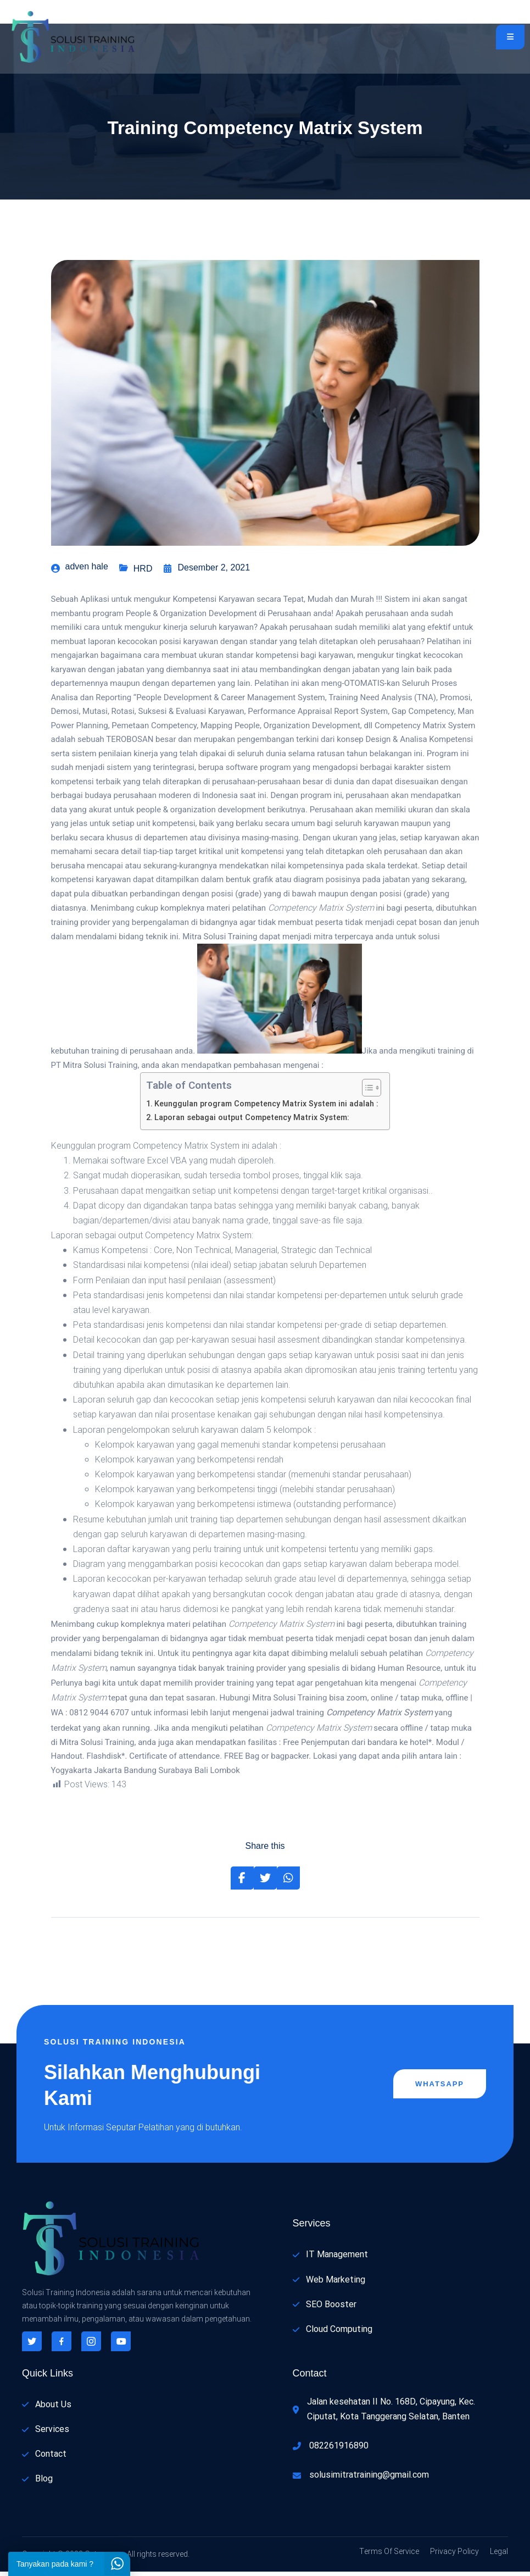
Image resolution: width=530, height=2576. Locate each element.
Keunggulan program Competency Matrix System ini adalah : (266, 1108)
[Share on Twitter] (265, 1882)
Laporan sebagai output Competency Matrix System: (251, 1122)
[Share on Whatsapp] (288, 1882)
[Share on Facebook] (242, 1882)
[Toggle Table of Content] (366, 1092)
